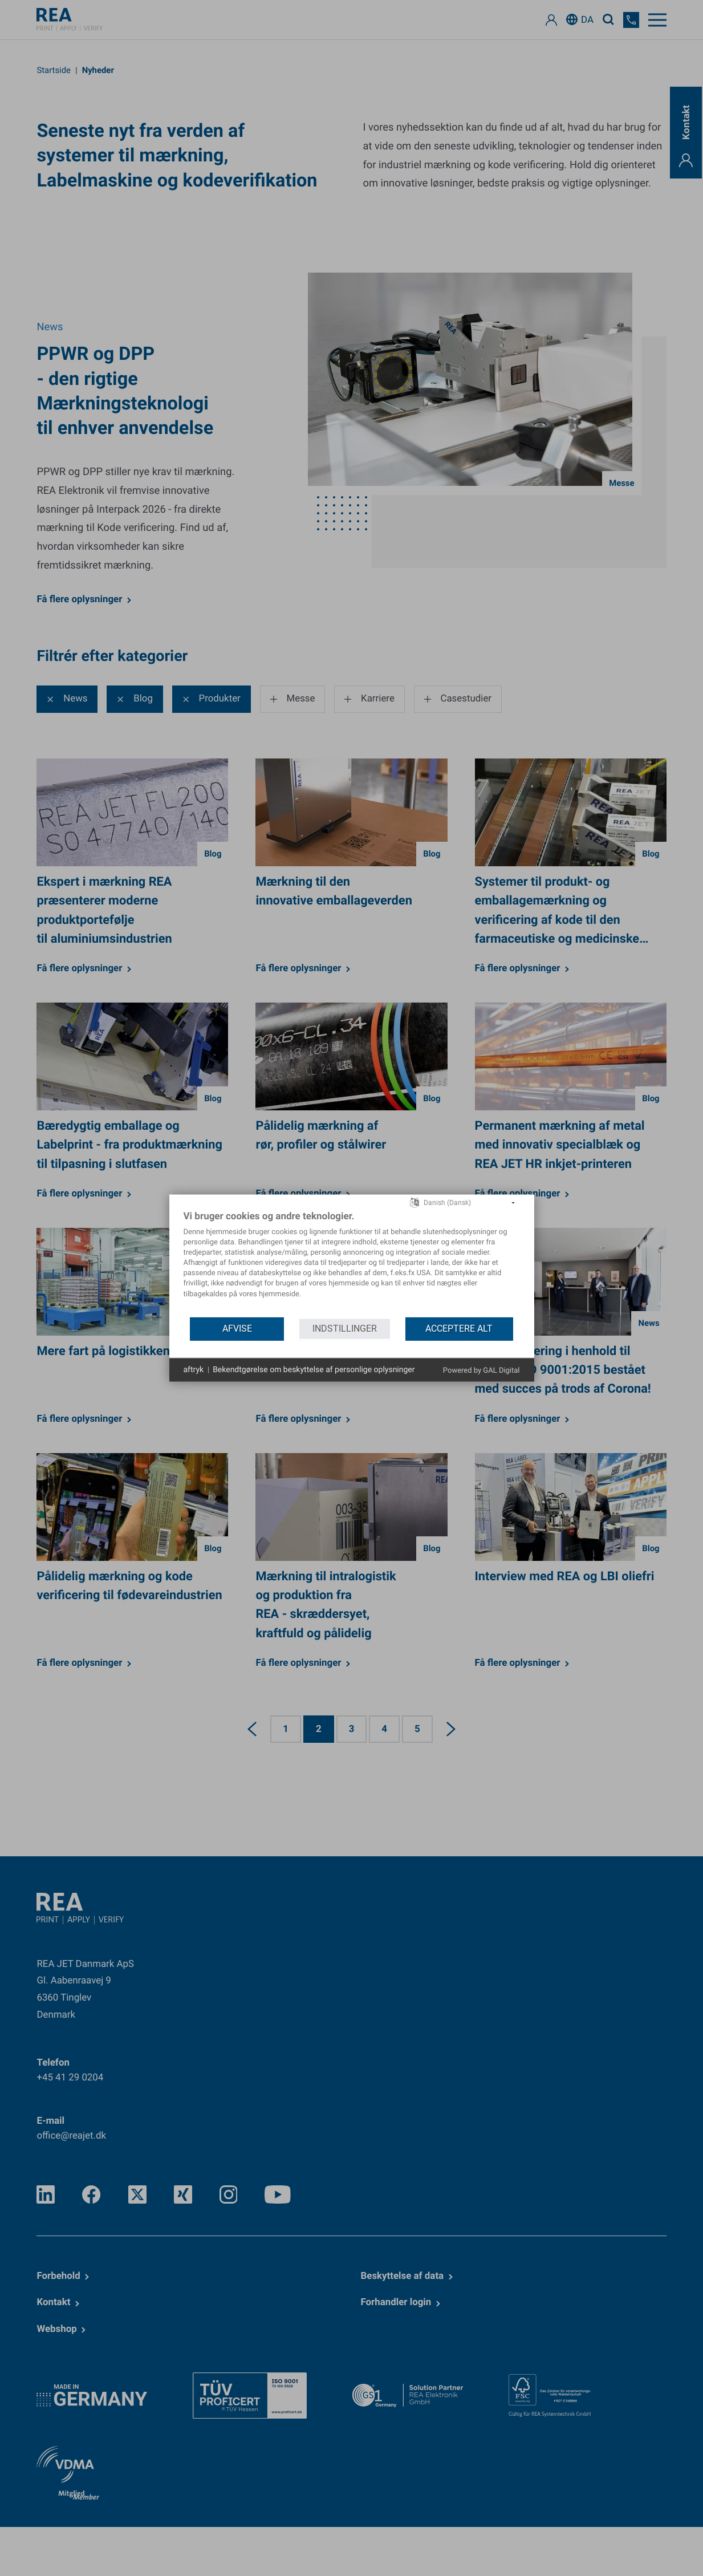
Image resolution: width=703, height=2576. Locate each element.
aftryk (194, 1369)
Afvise (237, 1328)
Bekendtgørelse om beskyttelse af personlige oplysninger (314, 1369)
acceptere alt (459, 1328)
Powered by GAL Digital (481, 1370)
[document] (352, 1262)
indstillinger (344, 1328)
